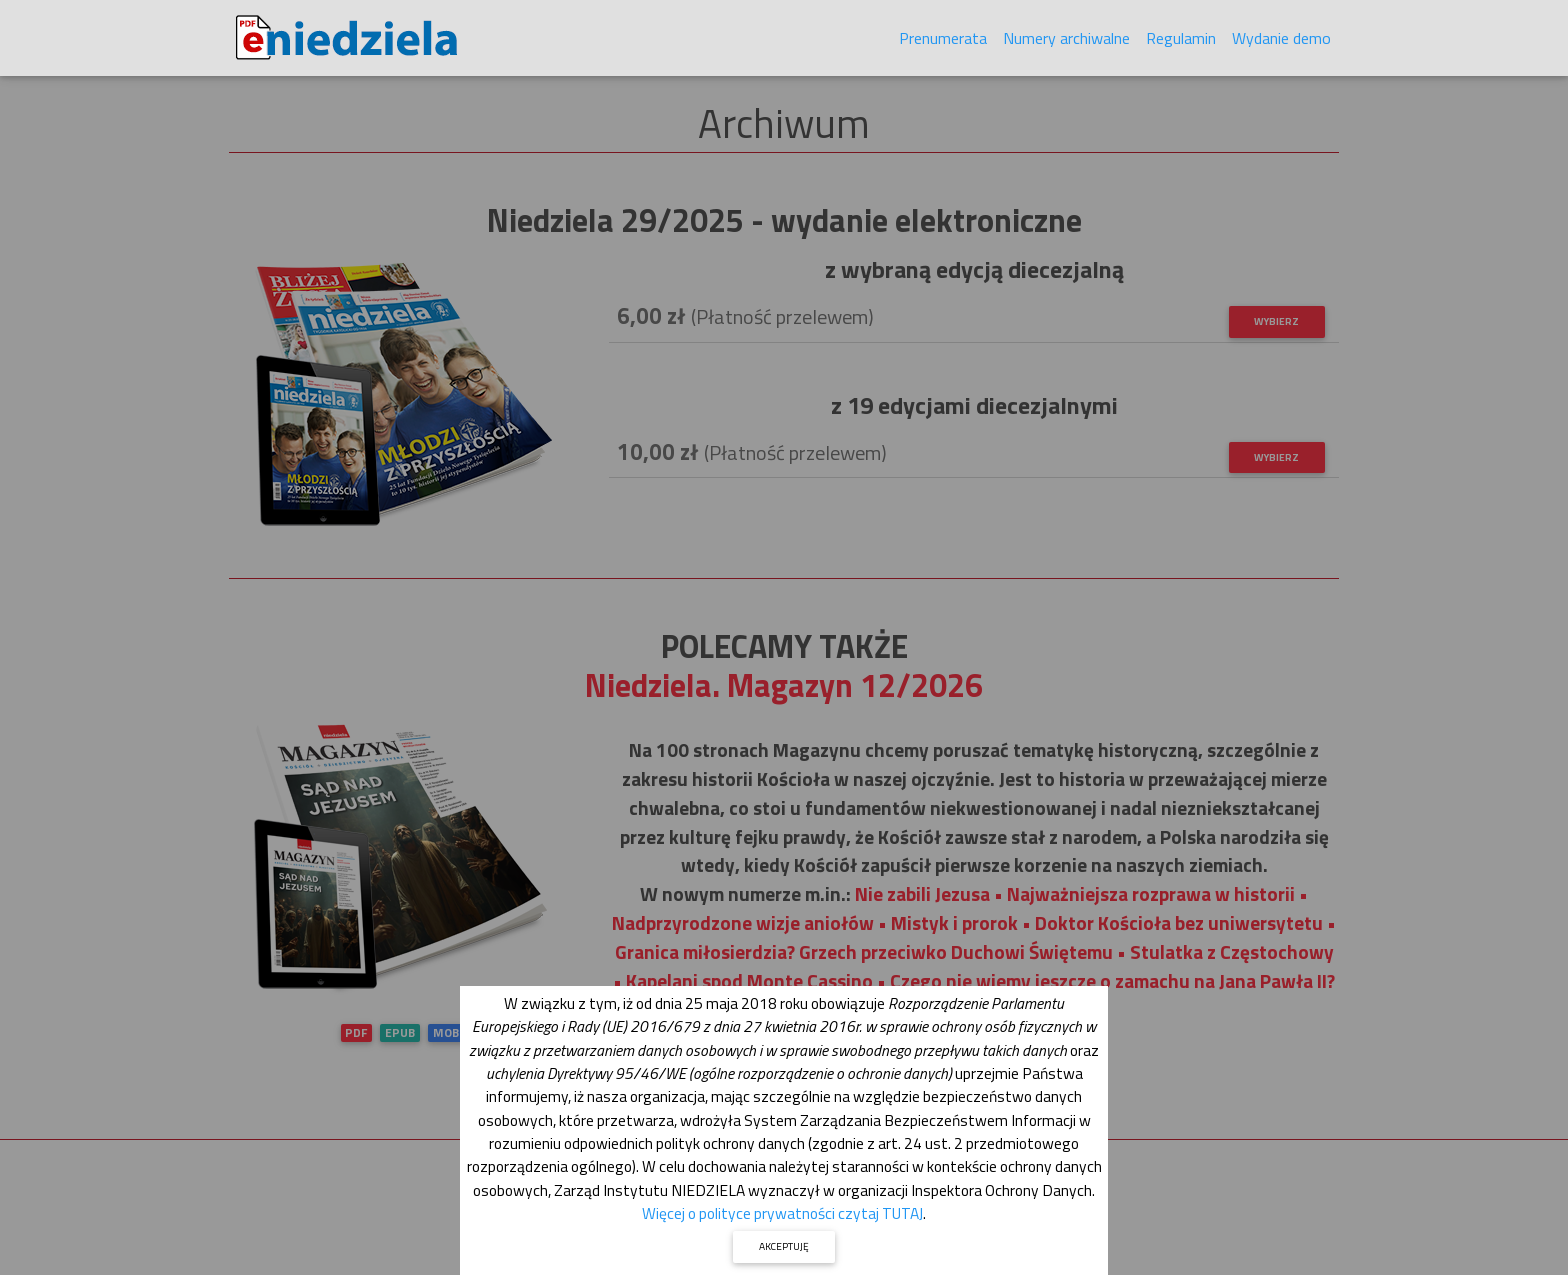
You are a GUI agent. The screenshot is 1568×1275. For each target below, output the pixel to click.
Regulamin (1181, 42)
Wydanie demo (1281, 42)
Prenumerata (943, 42)
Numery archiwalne (1066, 42)
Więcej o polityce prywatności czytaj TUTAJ (782, 1213)
